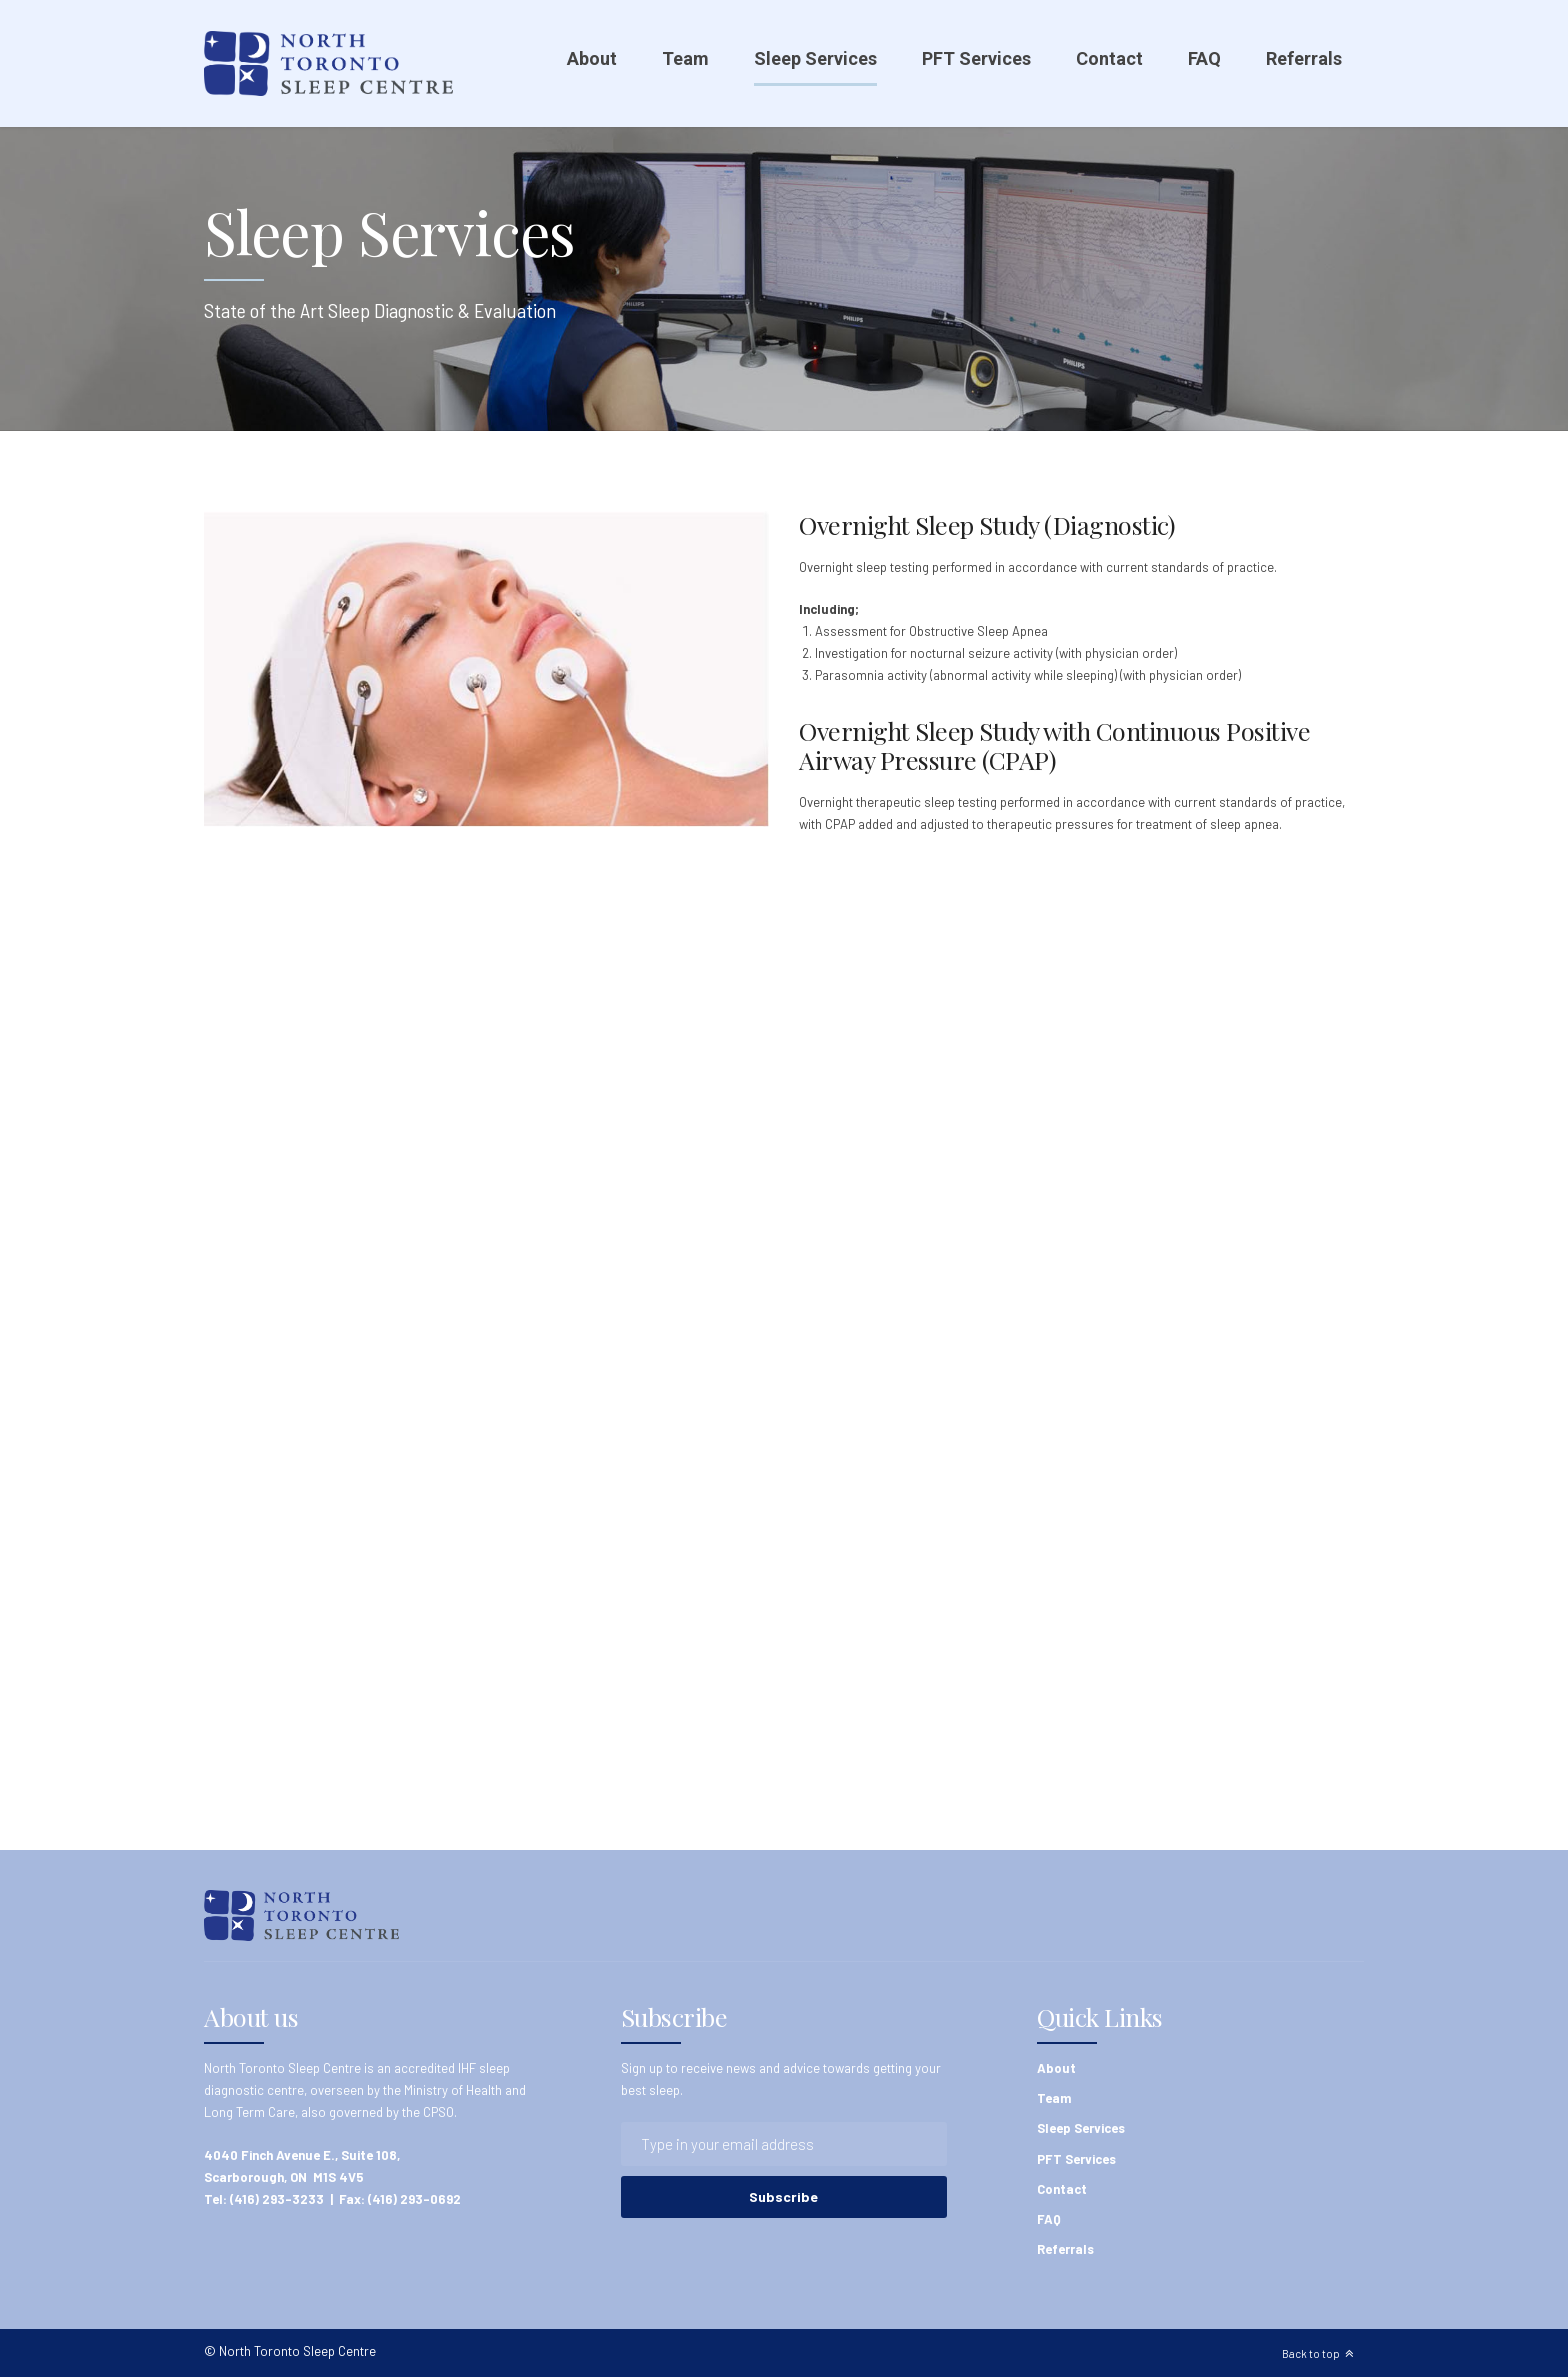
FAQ (1204, 58)
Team (685, 58)
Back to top (1311, 2353)
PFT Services (976, 58)
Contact (1109, 58)
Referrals (1304, 58)
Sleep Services (815, 58)
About (592, 58)
